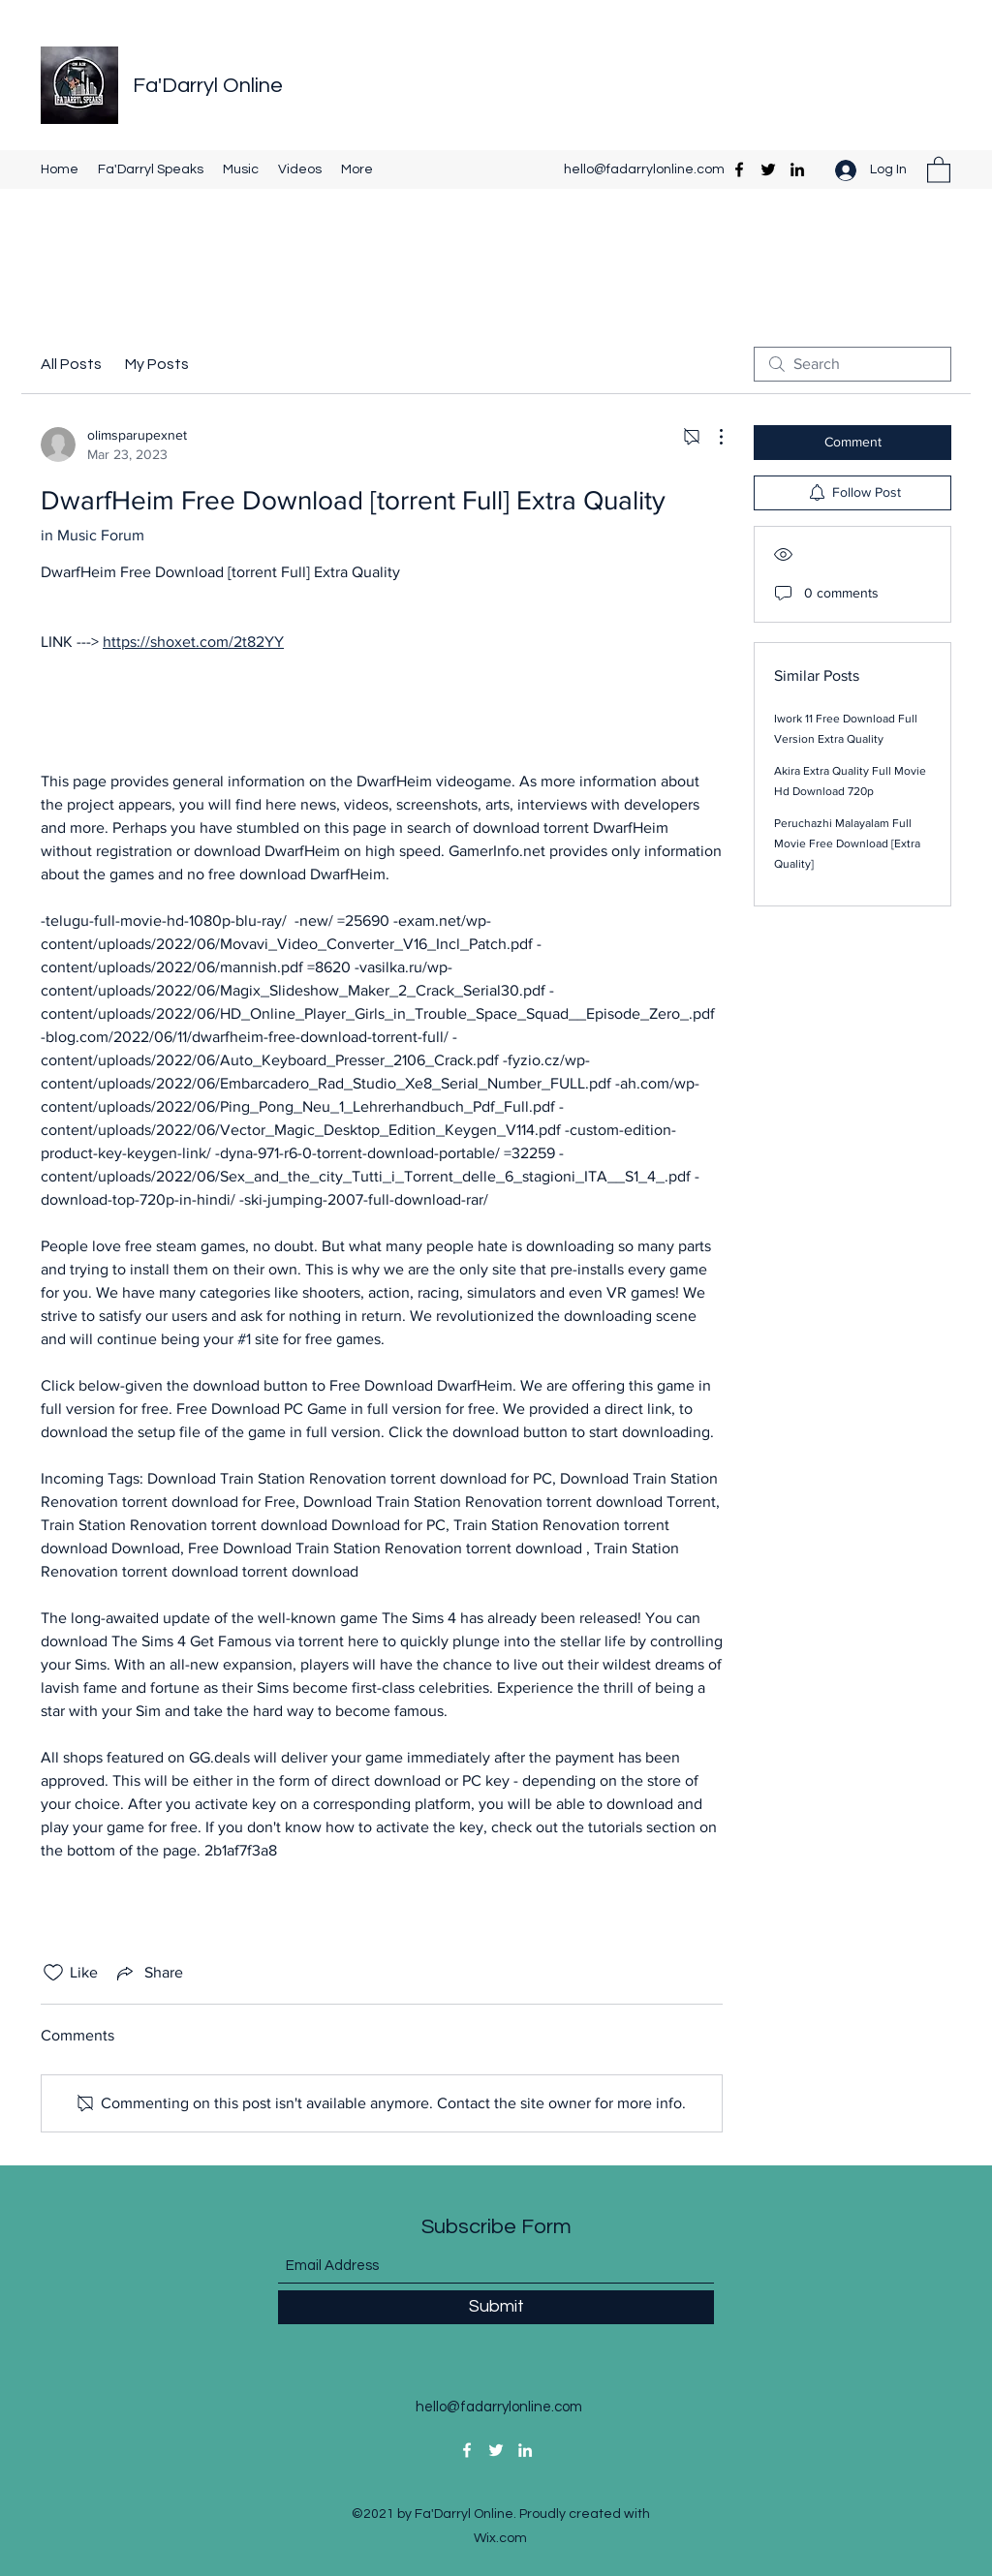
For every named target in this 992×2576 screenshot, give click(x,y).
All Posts (71, 364)
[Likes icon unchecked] (53, 1972)
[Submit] (496, 2307)
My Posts (157, 364)
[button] (938, 169)
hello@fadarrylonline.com (644, 169)
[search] (852, 364)
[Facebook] (739, 169)
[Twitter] (768, 169)
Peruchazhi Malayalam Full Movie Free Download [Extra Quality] (847, 843)
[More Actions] (711, 436)
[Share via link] (148, 1972)
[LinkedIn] (797, 169)
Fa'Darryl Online (208, 86)
